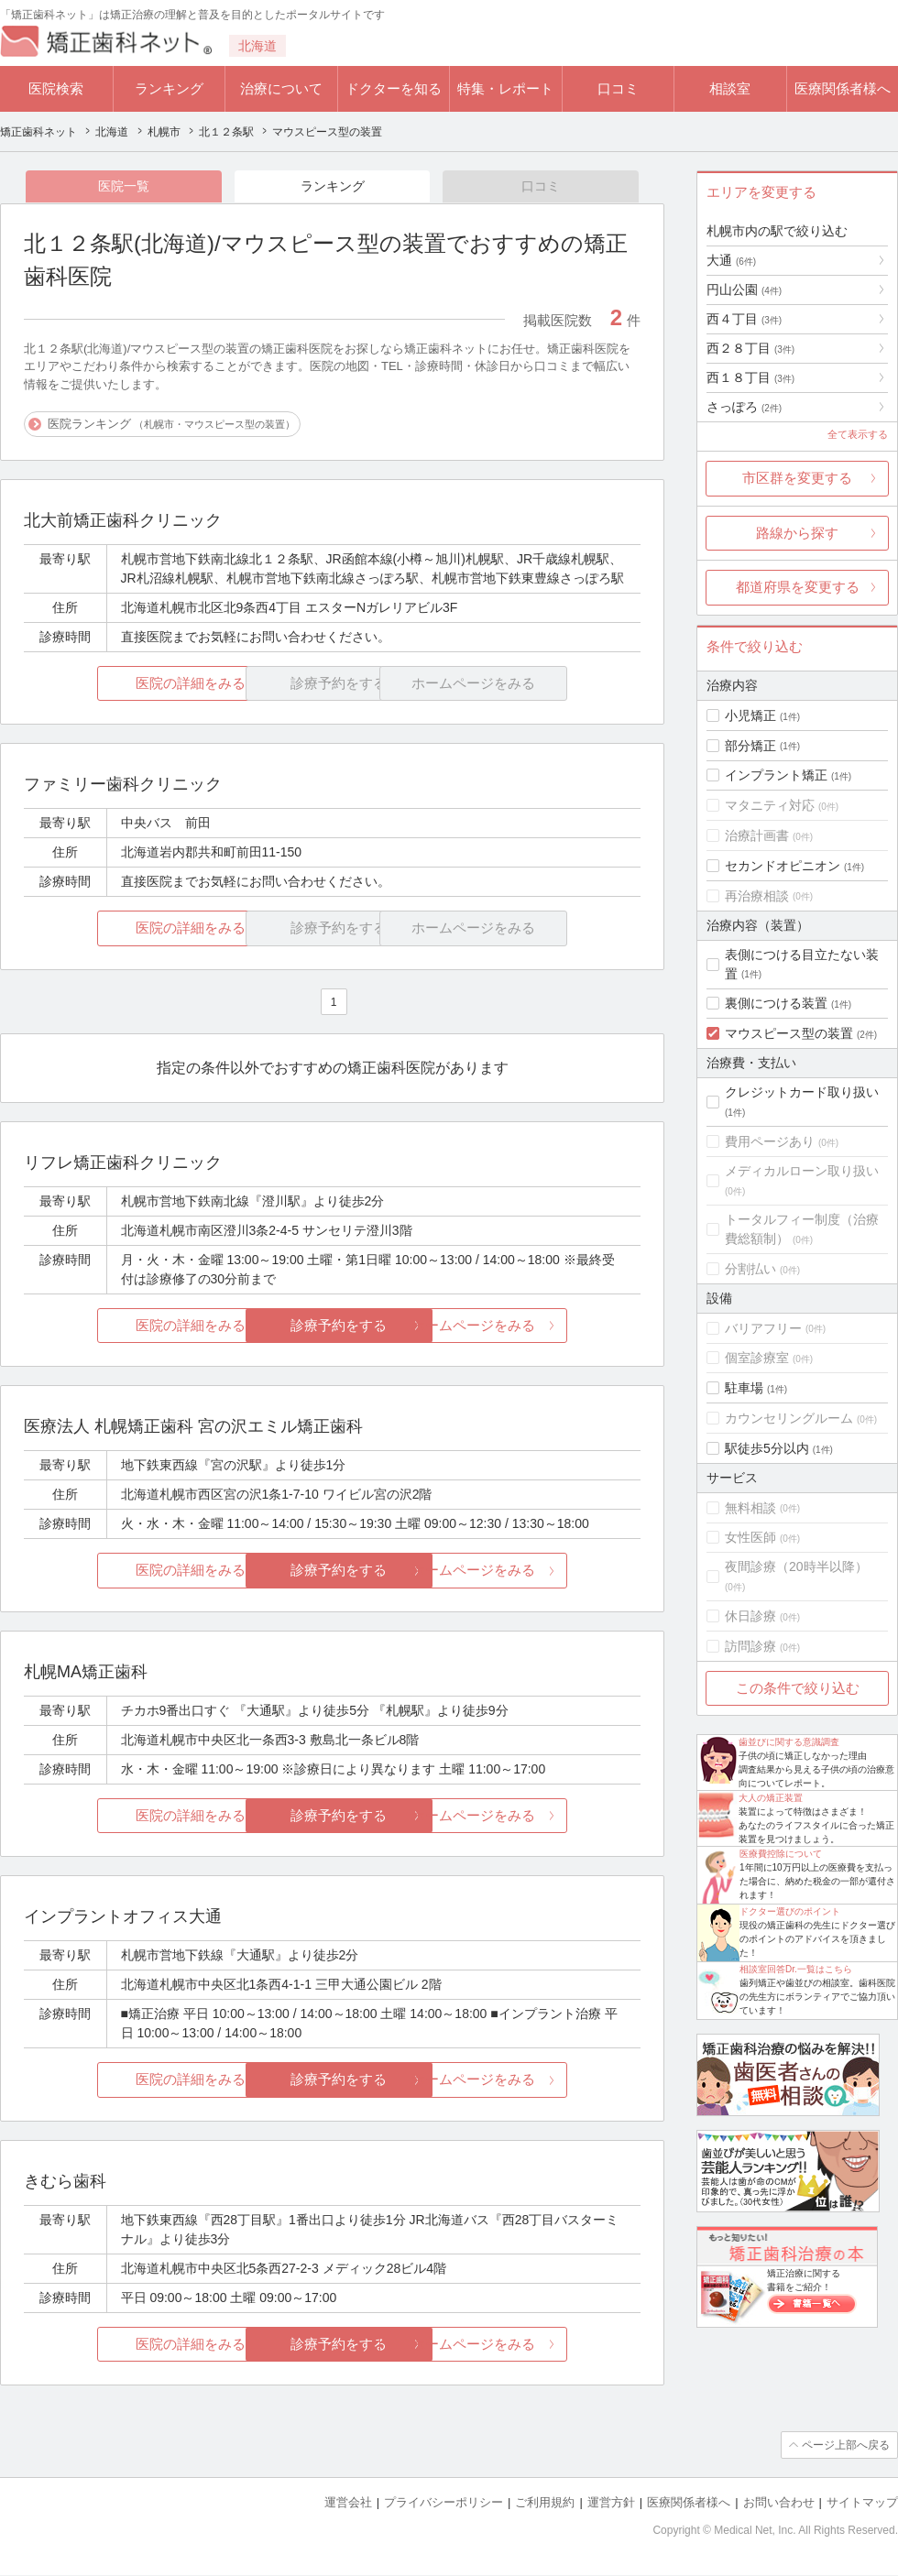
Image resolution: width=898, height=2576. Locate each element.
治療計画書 (757, 835)
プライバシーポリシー (443, 2503)
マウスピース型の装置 (789, 1033)
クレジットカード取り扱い (802, 1092)
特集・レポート (505, 88)
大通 (731, 260)
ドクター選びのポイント (789, 1911)
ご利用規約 (545, 2503)
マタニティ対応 (770, 805)
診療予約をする (332, 1325)
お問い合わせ (779, 2503)
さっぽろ (744, 406)
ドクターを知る (393, 88)
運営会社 (348, 2503)
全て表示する (857, 434)
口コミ (618, 88)
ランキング (169, 88)
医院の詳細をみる (126, 683)
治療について (281, 88)
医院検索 (55, 88)
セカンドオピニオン (782, 865)
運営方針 (611, 2503)
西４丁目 (744, 318)
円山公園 (744, 289)
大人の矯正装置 (771, 1798)
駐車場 (744, 1388)
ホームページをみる (538, 1325)
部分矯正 (750, 745)
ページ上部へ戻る (846, 2446)
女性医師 (750, 1537)
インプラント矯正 (776, 775)
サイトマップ (862, 2503)
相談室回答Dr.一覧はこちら (795, 1969)
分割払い (750, 1268)
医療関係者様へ (842, 88)
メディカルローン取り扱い (802, 1170)
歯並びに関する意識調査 (789, 1742)
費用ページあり (770, 1141)
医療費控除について (780, 1854)
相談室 (729, 88)
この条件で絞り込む (798, 1688)
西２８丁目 (750, 348)
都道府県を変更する (798, 587)
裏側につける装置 (776, 1003)
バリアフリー (763, 1328)
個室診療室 (757, 1357)
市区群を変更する (797, 478)
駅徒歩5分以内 (767, 1448)
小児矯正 (750, 715)
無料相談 (750, 1508)
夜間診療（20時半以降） (796, 1566)
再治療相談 (757, 896)
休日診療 (750, 1616)
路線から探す (797, 532)
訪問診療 (750, 1646)
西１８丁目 (750, 377)
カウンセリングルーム (789, 1418)
